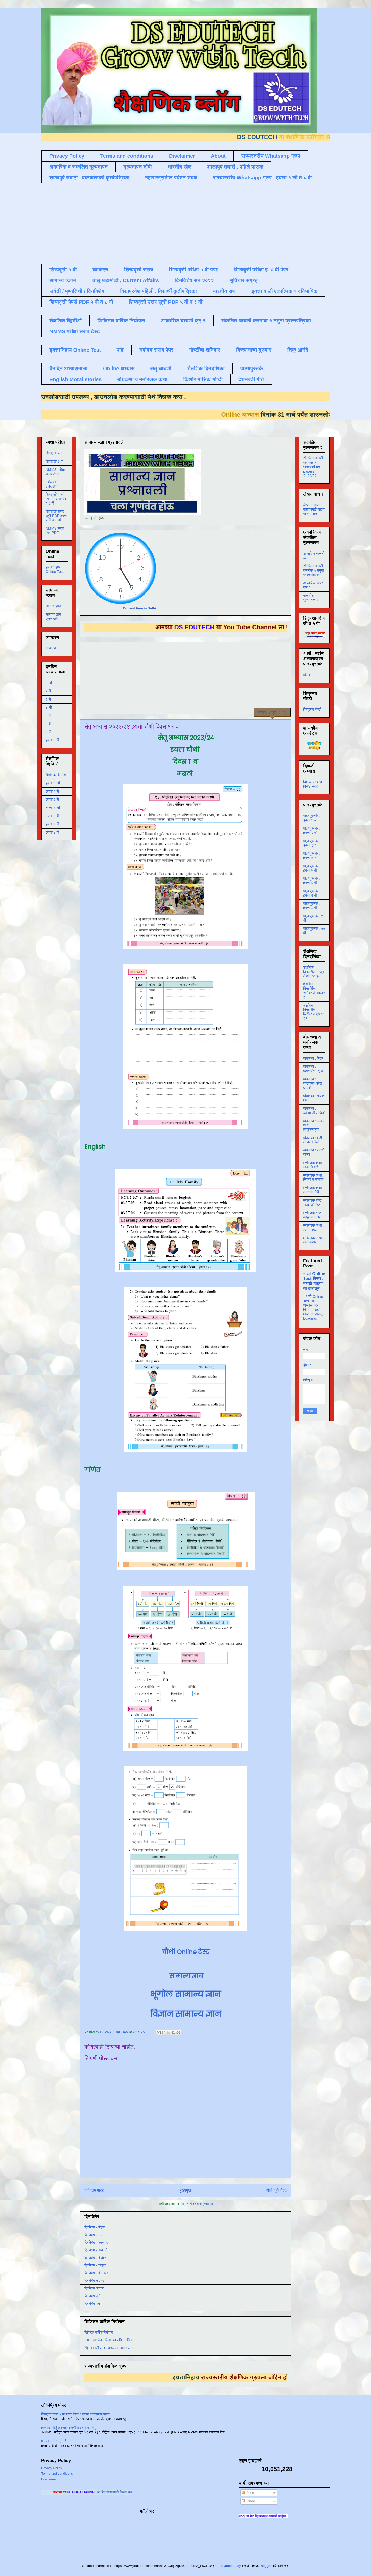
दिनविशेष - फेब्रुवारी (96, 2242)
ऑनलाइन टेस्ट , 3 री (54, 2441)
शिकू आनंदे (297, 350)
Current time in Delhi (139, 608)
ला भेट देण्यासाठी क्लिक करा (132, 2492)
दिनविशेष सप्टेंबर (94, 2280)
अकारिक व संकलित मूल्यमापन (78, 167)
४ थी (49, 707)
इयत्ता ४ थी (53, 808)
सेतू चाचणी (160, 368)
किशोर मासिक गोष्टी (203, 379)
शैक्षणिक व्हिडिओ (56, 775)
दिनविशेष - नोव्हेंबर (95, 2265)
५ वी (48, 716)
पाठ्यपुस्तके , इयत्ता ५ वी (311, 868)
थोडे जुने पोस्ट (276, 2190)
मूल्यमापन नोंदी (137, 167)
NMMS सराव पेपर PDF (55, 530)
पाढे (120, 350)
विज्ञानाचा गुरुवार (253, 350)
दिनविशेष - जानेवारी (95, 2250)
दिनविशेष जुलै (92, 2296)
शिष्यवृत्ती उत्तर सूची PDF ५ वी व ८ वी (166, 302)
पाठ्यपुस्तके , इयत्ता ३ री (311, 843)
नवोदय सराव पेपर (156, 350)
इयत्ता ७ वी (52, 832)
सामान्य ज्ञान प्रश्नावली (53, 616)
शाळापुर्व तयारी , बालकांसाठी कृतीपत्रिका (89, 177)
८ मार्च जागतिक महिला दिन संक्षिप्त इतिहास (109, 2340)
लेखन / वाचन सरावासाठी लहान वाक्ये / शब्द (314, 509)
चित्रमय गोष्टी (312, 709)
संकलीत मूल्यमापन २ (310, 597)
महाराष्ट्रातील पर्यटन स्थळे (171, 177)
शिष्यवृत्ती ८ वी (54, 461)
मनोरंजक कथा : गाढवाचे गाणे (313, 1165)
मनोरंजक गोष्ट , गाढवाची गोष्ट (313, 1202)
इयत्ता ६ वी (52, 824)
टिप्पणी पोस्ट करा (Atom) (197, 2204)
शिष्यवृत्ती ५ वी (63, 269)
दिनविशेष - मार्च (93, 2235)
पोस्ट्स (248, 2493)
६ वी (48, 724)
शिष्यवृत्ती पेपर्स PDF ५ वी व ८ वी (81, 302)
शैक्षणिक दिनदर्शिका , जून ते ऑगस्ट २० (313, 971)
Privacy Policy (67, 156)
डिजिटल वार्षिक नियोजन (121, 320)
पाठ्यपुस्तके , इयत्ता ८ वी (311, 905)
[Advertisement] (166, 223)
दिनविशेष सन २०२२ (194, 280)
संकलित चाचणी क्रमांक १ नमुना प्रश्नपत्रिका (266, 320)
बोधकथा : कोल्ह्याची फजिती (314, 1110)
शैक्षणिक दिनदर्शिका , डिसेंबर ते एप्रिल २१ (313, 1012)
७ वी (48, 732)
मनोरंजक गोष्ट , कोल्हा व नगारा (313, 1215)
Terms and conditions (126, 156)
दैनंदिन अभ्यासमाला (68, 368)
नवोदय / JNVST (51, 484)
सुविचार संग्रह (244, 280)
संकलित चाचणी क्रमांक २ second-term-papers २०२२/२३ (313, 467)
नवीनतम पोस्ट (94, 2190)
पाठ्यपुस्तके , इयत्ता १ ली (311, 818)
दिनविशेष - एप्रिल (94, 2227)
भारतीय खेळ (179, 167)
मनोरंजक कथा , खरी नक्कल (313, 1227)
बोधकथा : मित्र (313, 1058)
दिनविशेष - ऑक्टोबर (96, 2273)
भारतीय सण (224, 291)
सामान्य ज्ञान (62, 280)
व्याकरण (100, 269)
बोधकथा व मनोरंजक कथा (142, 379)
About (218, 156)
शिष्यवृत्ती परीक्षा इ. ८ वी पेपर (261, 269)
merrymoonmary (229, 2566)
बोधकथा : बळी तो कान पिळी (312, 1140)
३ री (48, 699)
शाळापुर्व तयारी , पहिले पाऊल (235, 167)
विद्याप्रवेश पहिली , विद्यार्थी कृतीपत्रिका (158, 291)
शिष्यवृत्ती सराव (138, 269)
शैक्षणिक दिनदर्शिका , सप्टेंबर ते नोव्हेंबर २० (314, 990)
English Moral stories (75, 379)
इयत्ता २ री (52, 791)
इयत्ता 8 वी (52, 740)
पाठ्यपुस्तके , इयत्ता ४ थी (311, 855)
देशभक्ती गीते (251, 379)
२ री (48, 691)
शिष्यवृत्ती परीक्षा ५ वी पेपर (193, 269)
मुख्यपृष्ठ (185, 2190)
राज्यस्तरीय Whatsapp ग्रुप (270, 156)
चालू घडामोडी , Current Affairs (125, 280)
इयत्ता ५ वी (52, 816)
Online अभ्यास (118, 368)
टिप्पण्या (248, 2501)
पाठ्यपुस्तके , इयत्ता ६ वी (311, 880)
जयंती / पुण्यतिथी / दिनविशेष (76, 291)
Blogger (265, 2566)
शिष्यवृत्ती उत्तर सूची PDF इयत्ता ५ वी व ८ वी (56, 515)
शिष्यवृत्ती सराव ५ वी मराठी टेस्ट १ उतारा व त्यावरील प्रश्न (75, 2414)
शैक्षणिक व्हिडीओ (65, 320)
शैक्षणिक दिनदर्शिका (206, 368)
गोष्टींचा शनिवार (204, 350)
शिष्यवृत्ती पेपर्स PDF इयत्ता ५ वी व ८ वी (57, 498)
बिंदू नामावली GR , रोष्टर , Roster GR (108, 2348)
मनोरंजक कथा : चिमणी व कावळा (313, 1177)
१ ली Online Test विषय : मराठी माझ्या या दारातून (314, 1281)
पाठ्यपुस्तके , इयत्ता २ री (311, 830)
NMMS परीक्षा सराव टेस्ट (74, 331)
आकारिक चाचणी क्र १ (183, 320)
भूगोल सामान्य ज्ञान (185, 1994)
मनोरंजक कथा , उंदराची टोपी (313, 1190)
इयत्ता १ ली (53, 783)
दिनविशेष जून (92, 2303)
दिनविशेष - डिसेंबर (95, 2258)
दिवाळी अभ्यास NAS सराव (312, 784)
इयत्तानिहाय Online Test (75, 350)
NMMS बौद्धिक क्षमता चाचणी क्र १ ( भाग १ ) (68, 2428)
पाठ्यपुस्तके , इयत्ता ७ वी (311, 893)
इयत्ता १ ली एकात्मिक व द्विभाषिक (284, 291)
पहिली (307, 675)
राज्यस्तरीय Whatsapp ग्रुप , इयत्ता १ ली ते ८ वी (262, 177)
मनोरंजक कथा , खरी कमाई (313, 1240)
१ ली (49, 683)
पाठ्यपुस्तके (251, 368)
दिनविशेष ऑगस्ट (94, 2288)
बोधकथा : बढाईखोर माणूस (313, 1068)
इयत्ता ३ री (52, 799)
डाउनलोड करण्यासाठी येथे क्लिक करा (121, 396)
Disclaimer (182, 156)
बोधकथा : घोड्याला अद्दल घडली (312, 1083)
